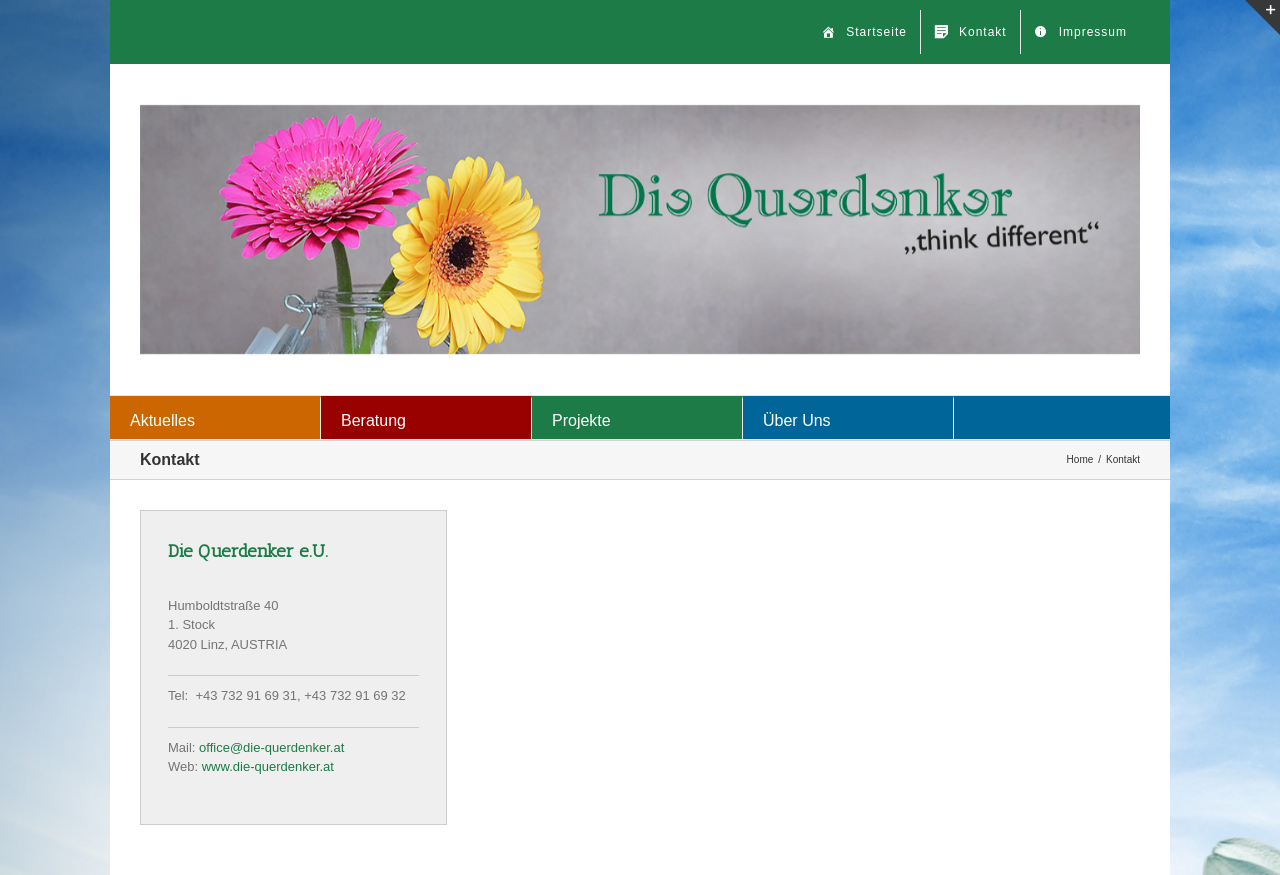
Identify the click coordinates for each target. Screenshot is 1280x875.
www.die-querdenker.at (268, 766)
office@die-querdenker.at (271, 747)
